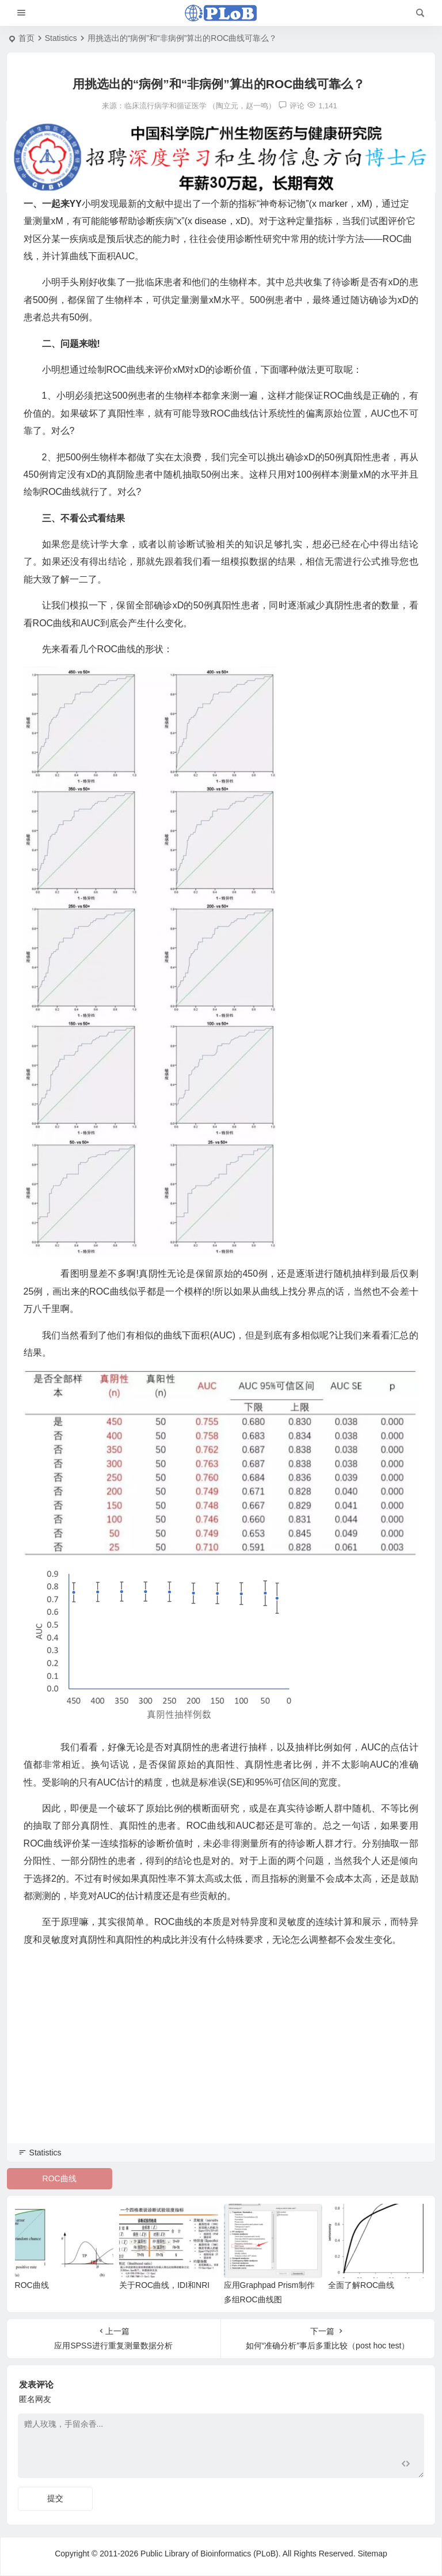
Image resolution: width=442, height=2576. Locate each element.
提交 (55, 2498)
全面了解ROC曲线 (361, 2285)
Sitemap (372, 2553)
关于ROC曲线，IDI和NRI (164, 2285)
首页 (26, 38)
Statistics (61, 38)
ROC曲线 (60, 2178)
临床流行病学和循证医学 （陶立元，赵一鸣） (200, 105)
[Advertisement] (221, 2061)
